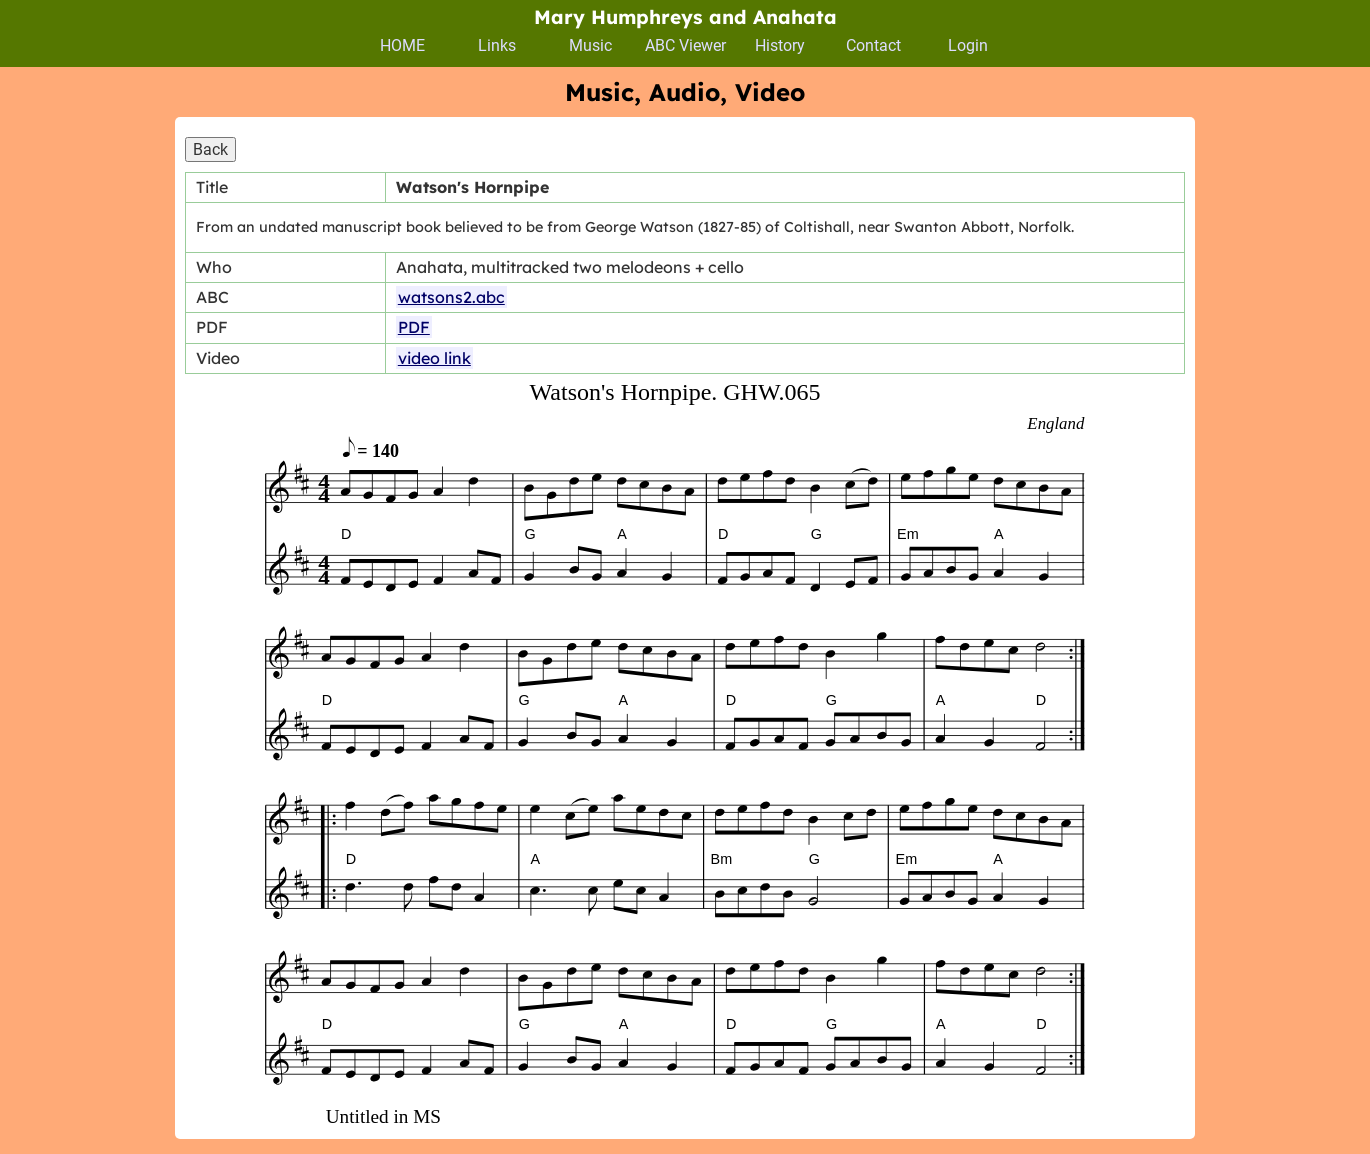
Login (968, 45)
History (780, 45)
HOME (402, 45)
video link (434, 358)
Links (497, 45)
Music (590, 45)
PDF (414, 327)
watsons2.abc (451, 297)
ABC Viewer (685, 45)
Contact (873, 45)
